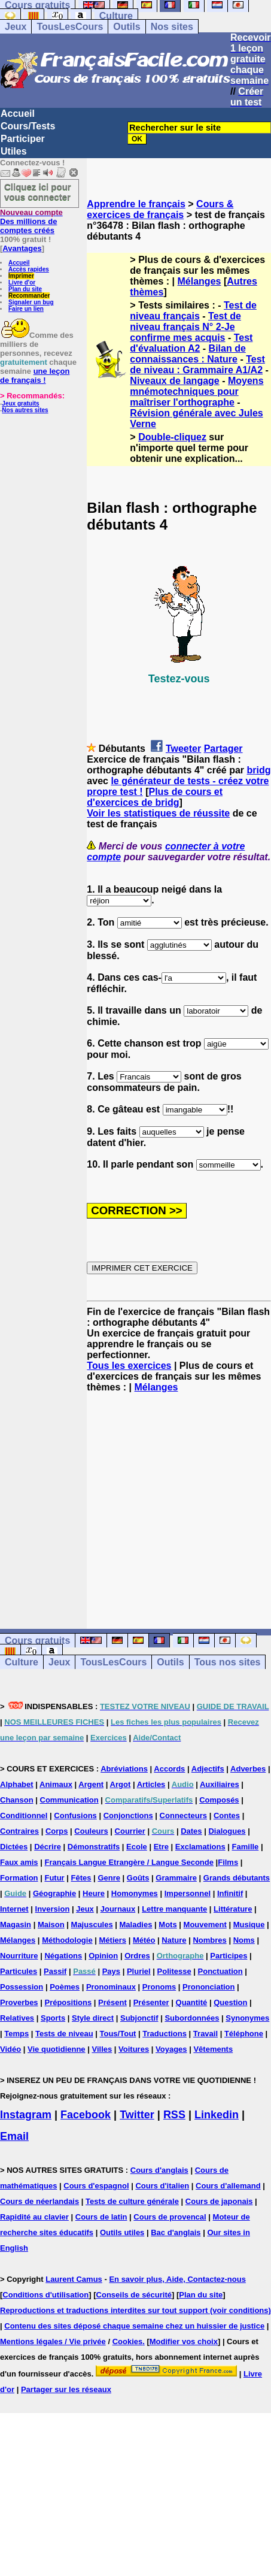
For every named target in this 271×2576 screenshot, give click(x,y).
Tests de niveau (64, 2033)
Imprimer (21, 276)
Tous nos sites (227, 1662)
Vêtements (213, 2049)
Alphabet (17, 1784)
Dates (191, 1831)
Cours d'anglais (159, 2170)
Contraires (19, 1831)
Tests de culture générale (132, 2201)
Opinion (103, 1955)
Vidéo (10, 2049)
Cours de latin (101, 2216)
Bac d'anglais (175, 2232)
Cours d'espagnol (96, 2185)
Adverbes (248, 1768)
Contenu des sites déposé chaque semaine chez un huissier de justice (134, 2325)
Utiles (14, 151)
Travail (205, 2033)
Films (228, 1862)
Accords (169, 1768)
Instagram (25, 2115)
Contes (227, 1815)
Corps (56, 1831)
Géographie (54, 1893)
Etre (161, 1846)
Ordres (137, 1955)
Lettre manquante (174, 1908)
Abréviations (124, 1768)
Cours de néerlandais (39, 2201)
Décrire (47, 1846)
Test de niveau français (193, 310)
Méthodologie (67, 1940)
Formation (19, 1877)
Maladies (136, 1924)
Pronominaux (111, 1986)
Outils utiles (122, 2232)
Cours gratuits (37, 1640)
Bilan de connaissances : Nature (187, 353)
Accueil (18, 113)
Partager (223, 748)
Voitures (133, 2049)
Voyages (171, 2049)
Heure (94, 1893)
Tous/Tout (118, 2033)
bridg (259, 770)
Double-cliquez (172, 437)
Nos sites (172, 27)
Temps (16, 2033)
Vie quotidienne (57, 2049)
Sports (53, 2017)
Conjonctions (128, 1815)
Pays (111, 1971)
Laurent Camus (73, 2279)
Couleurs (91, 1831)
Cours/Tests (28, 126)
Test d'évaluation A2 (191, 342)
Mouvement (205, 1924)
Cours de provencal (169, 2216)
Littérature (233, 1908)
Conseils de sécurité (134, 2294)
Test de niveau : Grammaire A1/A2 (197, 364)
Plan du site (25, 289)
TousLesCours (69, 27)
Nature (174, 1940)
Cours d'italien (162, 2185)
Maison (51, 1924)
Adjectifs (207, 1768)
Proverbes (19, 2002)
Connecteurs (183, 1815)
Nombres (209, 1940)
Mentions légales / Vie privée (53, 2341)
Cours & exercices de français (160, 209)
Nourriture (19, 1955)
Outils (126, 27)
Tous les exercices (129, 1365)
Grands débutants (236, 1877)
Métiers (113, 1940)
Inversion (52, 1908)
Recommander (29, 295)
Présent (112, 2002)
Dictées (14, 1846)
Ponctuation (220, 1971)
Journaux (118, 1908)
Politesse (174, 1971)
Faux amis (19, 1862)
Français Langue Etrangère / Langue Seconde (128, 1862)
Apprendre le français (136, 204)
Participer (23, 139)
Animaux (55, 1784)
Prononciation (208, 1986)
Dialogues (226, 1831)
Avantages (21, 248)
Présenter (151, 2002)
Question (230, 2002)
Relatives (17, 2017)
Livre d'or (21, 282)
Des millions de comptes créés (31, 221)
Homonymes (134, 1893)
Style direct (93, 2017)
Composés (219, 1799)
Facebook (85, 2115)
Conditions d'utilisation (45, 2294)
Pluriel (139, 1971)
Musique (249, 1924)
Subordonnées (192, 2017)
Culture (116, 16)
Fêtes (81, 1877)
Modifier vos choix (184, 2341)
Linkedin (216, 2115)
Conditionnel (23, 1815)
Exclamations (200, 1846)
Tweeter (183, 748)
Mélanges (199, 281)
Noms (244, 1940)
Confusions (75, 1815)
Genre (109, 1877)
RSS (174, 2115)
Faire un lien (26, 309)
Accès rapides (28, 269)
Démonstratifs (94, 1846)
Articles (151, 1784)
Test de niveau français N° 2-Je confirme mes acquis (185, 327)
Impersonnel (188, 1893)
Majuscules (92, 1924)
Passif (55, 1971)
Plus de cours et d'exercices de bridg (155, 797)
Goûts (138, 1877)
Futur (54, 1877)
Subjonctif (139, 2017)
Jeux (15, 27)
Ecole (136, 1846)
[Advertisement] (179, 1500)
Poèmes (65, 1986)
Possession (21, 1986)
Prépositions (68, 2002)
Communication (69, 1799)
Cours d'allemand (228, 2185)
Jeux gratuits (20, 403)
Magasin (15, 1924)
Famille (245, 1846)
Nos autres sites (25, 410)
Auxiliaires (219, 1784)
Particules (18, 1971)
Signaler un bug (31, 302)
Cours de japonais (219, 2201)
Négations (63, 1955)
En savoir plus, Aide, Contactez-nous (177, 2279)
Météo (144, 1940)
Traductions (164, 2033)
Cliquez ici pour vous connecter (37, 192)
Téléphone (243, 2033)
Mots (167, 1924)
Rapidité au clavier (34, 2216)
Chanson (17, 1799)
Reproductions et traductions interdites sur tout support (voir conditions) (135, 2310)
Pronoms (159, 1986)
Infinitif (230, 1893)
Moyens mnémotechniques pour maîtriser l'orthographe (196, 391)
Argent (90, 1784)
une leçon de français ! (34, 376)
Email (14, 2136)
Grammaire (176, 1877)
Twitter (137, 2115)
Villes (102, 2049)
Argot (120, 1784)
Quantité (192, 2002)
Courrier (130, 1831)
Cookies (127, 2341)
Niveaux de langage (174, 381)
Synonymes (247, 2017)
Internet (14, 1908)
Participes (228, 1955)
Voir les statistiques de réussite (158, 813)
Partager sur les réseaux (66, 2389)
